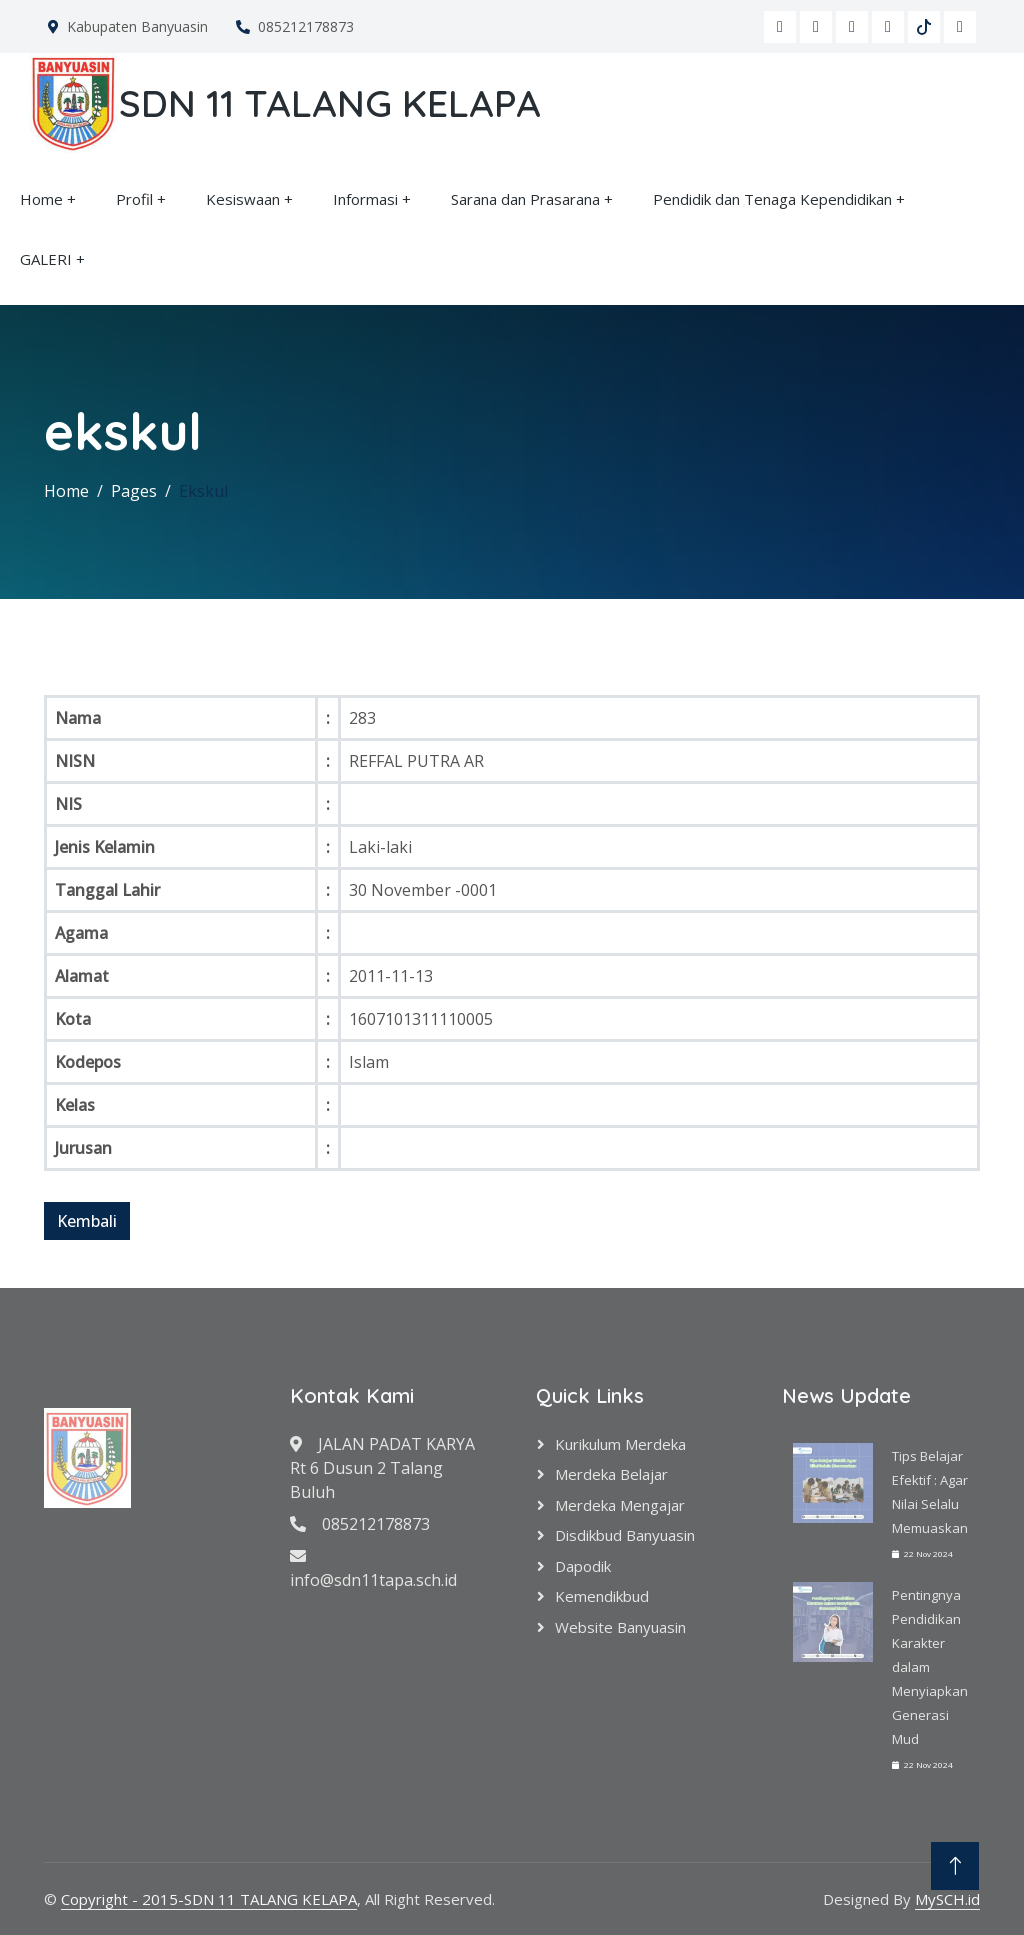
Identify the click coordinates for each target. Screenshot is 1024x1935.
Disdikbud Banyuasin (625, 1535)
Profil (134, 199)
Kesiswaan (243, 199)
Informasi (365, 199)
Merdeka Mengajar (620, 1505)
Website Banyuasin (620, 1627)
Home (41, 199)
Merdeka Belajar (611, 1474)
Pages (134, 491)
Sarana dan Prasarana (525, 199)
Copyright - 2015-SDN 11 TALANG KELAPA (209, 1899)
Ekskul (203, 491)
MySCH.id (947, 1899)
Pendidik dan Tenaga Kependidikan (772, 199)
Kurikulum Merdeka (620, 1444)
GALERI (46, 259)
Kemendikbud (602, 1596)
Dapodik (583, 1566)
